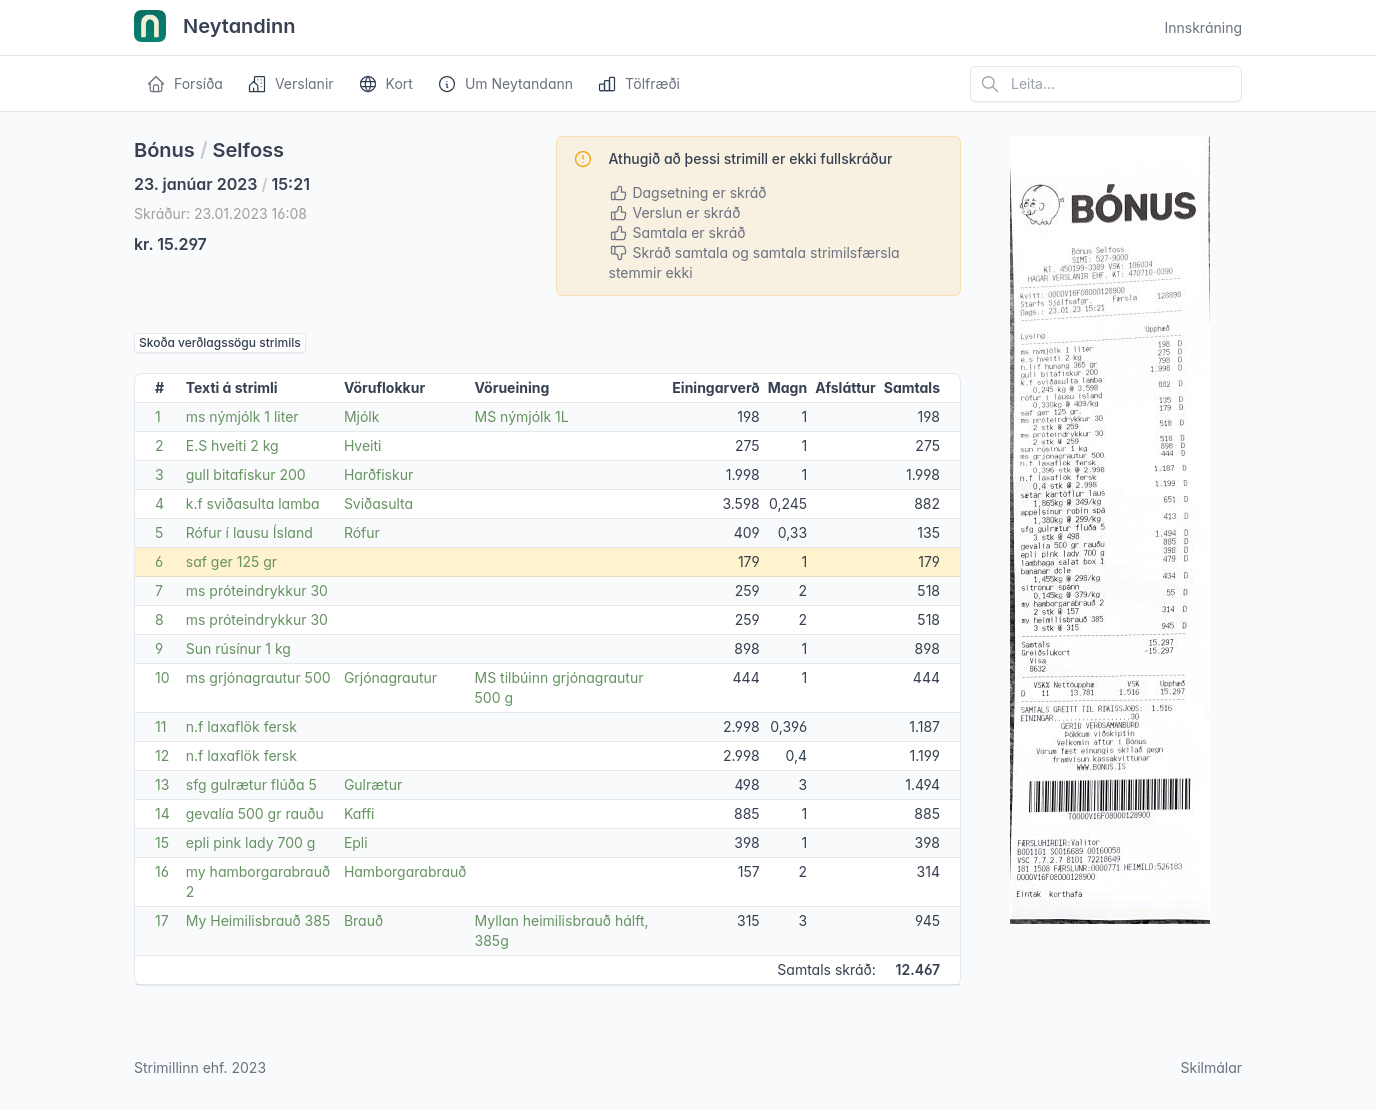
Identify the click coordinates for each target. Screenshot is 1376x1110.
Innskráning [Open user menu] (1203, 27)
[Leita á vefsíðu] (1106, 84)
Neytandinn (215, 28)
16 (162, 871)
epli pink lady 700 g (251, 842)
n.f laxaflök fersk (241, 726)
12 (162, 755)
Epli (356, 842)
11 (160, 726)
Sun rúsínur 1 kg (238, 648)
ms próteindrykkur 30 (257, 590)
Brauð (363, 920)
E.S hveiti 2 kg (232, 445)
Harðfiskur (378, 474)
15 (162, 842)
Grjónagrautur (390, 677)
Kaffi (359, 813)
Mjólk (362, 416)
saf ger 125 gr (231, 561)
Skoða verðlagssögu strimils (220, 342)
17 (162, 920)
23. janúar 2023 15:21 (222, 184)
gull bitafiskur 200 (246, 474)
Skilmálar (1211, 1067)
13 (162, 784)
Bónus (164, 150)
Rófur (362, 532)
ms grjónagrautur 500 (258, 677)
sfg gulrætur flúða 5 (251, 784)
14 (162, 813)
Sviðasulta (378, 503)
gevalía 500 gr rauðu (255, 813)
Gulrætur (373, 784)
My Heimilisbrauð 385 (258, 920)
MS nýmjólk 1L (522, 416)
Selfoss (249, 150)
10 (162, 677)
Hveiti (363, 445)
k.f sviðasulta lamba (253, 503)
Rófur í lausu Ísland (249, 532)
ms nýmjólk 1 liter (242, 416)
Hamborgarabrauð (405, 871)
